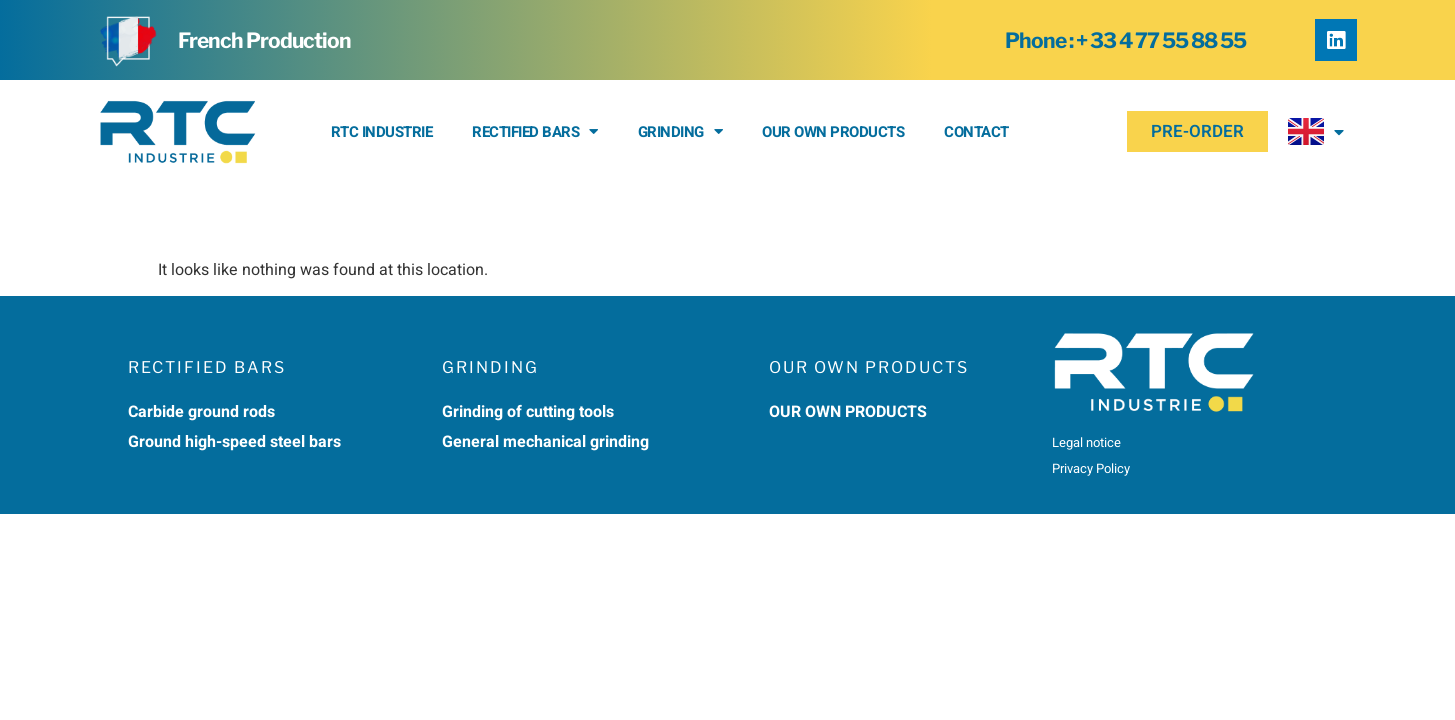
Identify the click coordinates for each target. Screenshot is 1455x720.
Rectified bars (535, 131)
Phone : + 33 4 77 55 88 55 (1125, 40)
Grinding (680, 131)
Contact (976, 132)
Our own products (833, 132)
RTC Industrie (382, 132)
